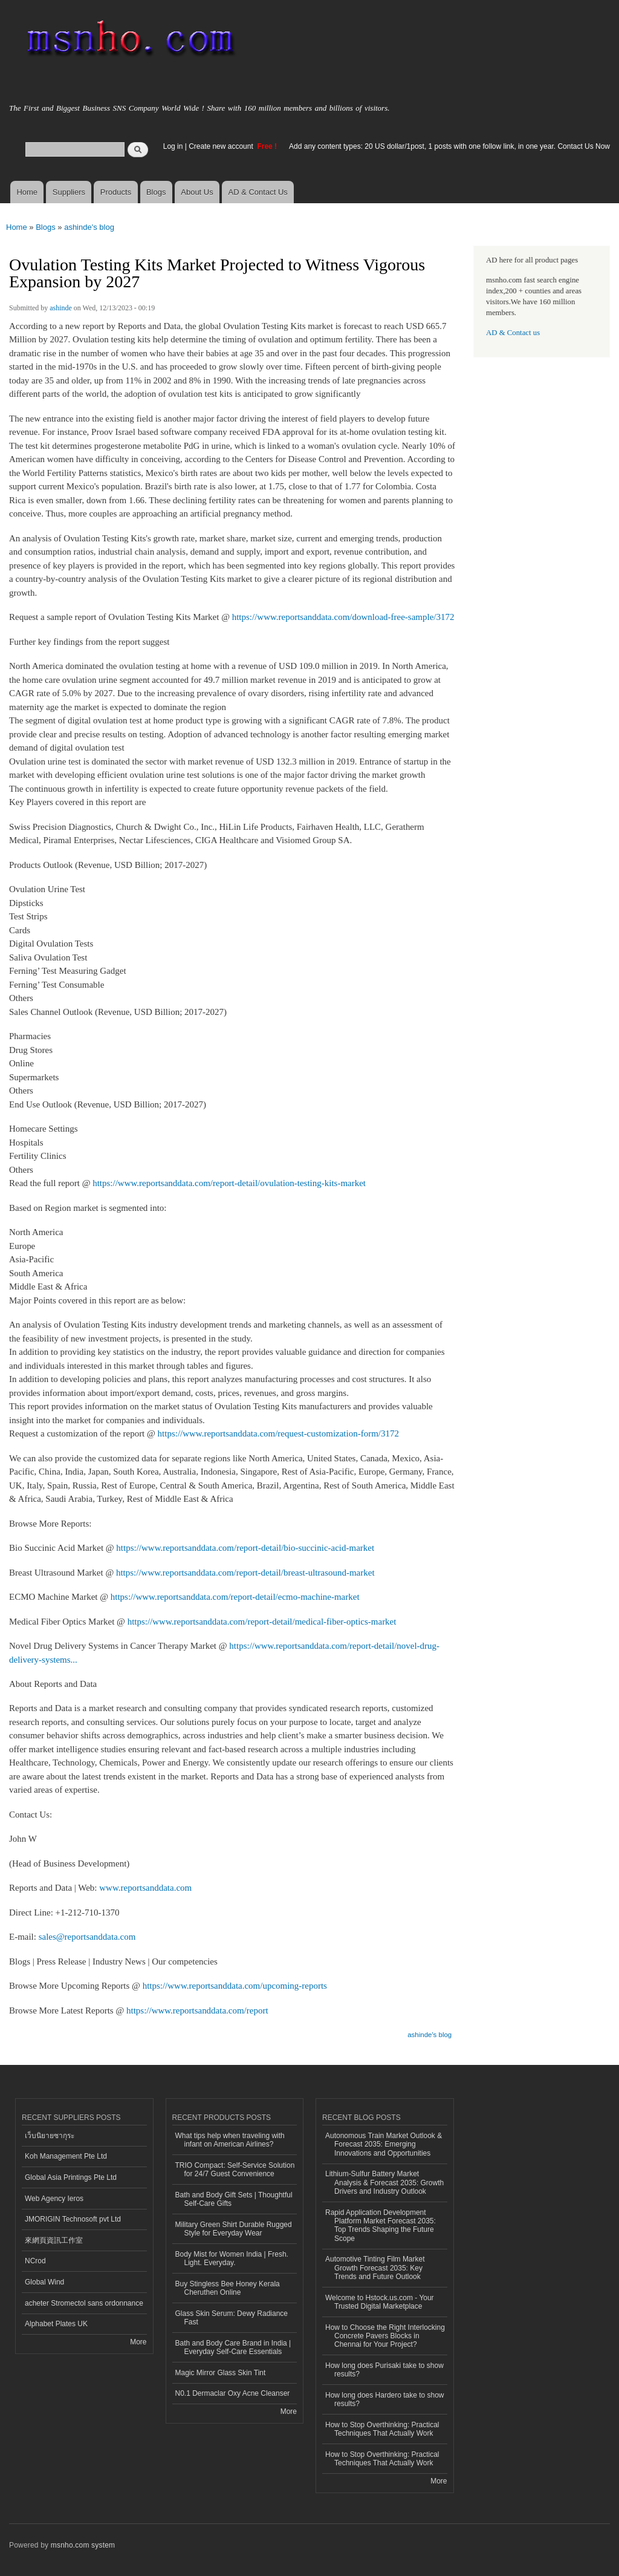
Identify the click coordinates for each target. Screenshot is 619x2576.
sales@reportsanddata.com (87, 1937)
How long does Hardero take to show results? (384, 2399)
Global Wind (44, 2282)
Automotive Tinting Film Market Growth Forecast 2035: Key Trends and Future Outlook (375, 2268)
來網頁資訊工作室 (54, 2240)
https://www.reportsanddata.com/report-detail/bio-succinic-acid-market (245, 1548)
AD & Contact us (513, 332)
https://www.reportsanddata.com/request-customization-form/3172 (278, 1433)
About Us (197, 192)
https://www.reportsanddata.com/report (197, 2010)
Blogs (156, 192)
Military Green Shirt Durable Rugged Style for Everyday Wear (233, 2228)
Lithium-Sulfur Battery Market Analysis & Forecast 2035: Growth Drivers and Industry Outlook (384, 2183)
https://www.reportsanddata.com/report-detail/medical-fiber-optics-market (262, 1621)
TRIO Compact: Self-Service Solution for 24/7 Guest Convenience (235, 2169)
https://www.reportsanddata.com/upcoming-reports (235, 1986)
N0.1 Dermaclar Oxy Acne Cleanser (232, 2393)
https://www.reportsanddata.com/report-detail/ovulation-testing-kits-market (229, 1183)
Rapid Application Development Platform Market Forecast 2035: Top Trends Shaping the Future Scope (380, 2225)
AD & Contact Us (258, 192)
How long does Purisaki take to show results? (384, 2369)
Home (26, 192)
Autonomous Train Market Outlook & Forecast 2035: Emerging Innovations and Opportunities (383, 2144)
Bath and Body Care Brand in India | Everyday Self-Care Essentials (233, 2347)
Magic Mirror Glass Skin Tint (220, 2373)
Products (115, 192)
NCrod (35, 2261)
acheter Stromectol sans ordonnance (84, 2303)
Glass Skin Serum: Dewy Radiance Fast (231, 2317)
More (138, 2342)
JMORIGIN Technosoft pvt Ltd (73, 2219)
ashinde (61, 308)
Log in (173, 146)
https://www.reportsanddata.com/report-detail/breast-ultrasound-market (245, 1572)
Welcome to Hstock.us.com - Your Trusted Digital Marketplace (379, 2302)
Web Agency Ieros (54, 2198)
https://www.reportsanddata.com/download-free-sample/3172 (343, 617)
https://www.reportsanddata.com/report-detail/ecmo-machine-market (235, 1597)
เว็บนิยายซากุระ (49, 2135)
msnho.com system (83, 2545)
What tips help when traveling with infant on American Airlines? (230, 2139)
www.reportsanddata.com (145, 1888)
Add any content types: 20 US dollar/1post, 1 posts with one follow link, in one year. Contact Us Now (449, 146)
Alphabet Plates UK (56, 2324)
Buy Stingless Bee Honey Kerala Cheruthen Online (227, 2288)
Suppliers (69, 192)
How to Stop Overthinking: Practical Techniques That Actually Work (382, 2429)
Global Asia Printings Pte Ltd (71, 2177)
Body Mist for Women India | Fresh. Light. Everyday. (231, 2258)
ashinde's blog (89, 227)
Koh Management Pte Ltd (66, 2156)
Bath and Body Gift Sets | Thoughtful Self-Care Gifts (234, 2199)
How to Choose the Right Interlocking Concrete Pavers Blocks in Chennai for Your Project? (385, 2336)
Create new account (222, 146)
